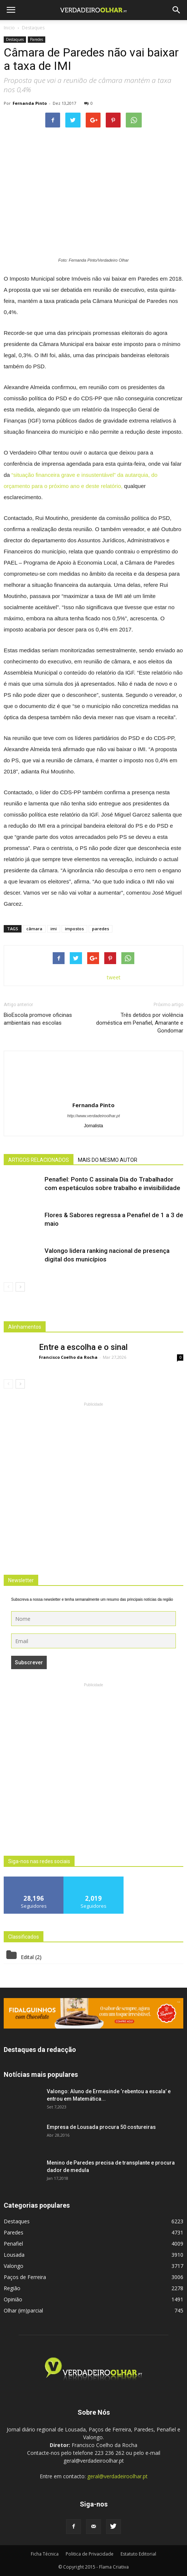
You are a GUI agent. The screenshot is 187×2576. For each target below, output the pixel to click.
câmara (34, 928)
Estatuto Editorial (138, 2554)
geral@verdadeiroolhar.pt (117, 2476)
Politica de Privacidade (90, 2554)
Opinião (13, 2299)
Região (12, 2288)
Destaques (15, 39)
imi (53, 928)
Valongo (13, 2265)
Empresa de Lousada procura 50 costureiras (101, 2127)
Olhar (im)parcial (23, 2310)
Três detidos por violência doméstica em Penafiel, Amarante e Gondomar (139, 1023)
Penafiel (13, 2243)
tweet (114, 977)
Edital (27, 1957)
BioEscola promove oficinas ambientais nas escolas (38, 1019)
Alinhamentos (24, 1327)
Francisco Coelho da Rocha (68, 1357)
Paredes (36, 39)
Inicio (9, 28)
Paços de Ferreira (25, 2277)
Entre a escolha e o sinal (83, 1347)
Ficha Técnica (45, 2554)
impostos (74, 928)
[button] (176, 10)
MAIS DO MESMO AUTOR (107, 1160)
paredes (100, 928)
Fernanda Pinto (30, 103)
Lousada (14, 2254)
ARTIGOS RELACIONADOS (38, 1160)
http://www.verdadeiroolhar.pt (93, 1116)
